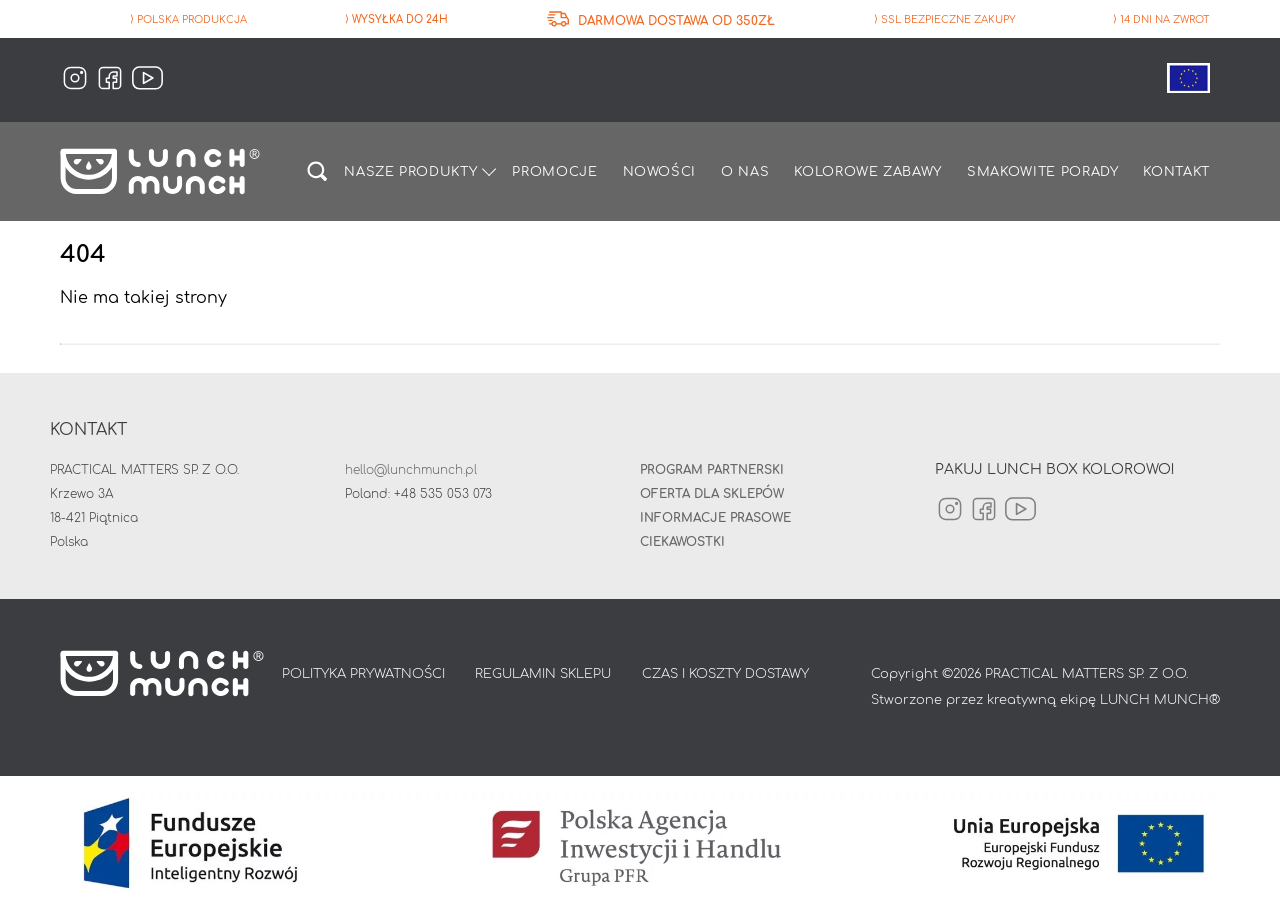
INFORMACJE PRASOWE (715, 518)
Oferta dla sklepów (712, 494)
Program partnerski (712, 470)
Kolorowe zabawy (868, 172)
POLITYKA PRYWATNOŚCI (363, 674)
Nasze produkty (410, 172)
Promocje (554, 172)
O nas (745, 172)
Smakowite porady (1042, 172)
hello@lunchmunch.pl (411, 470)
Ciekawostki (682, 542)
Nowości (660, 172)
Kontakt (1176, 172)
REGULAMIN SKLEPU (543, 674)
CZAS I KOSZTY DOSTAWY (725, 674)
